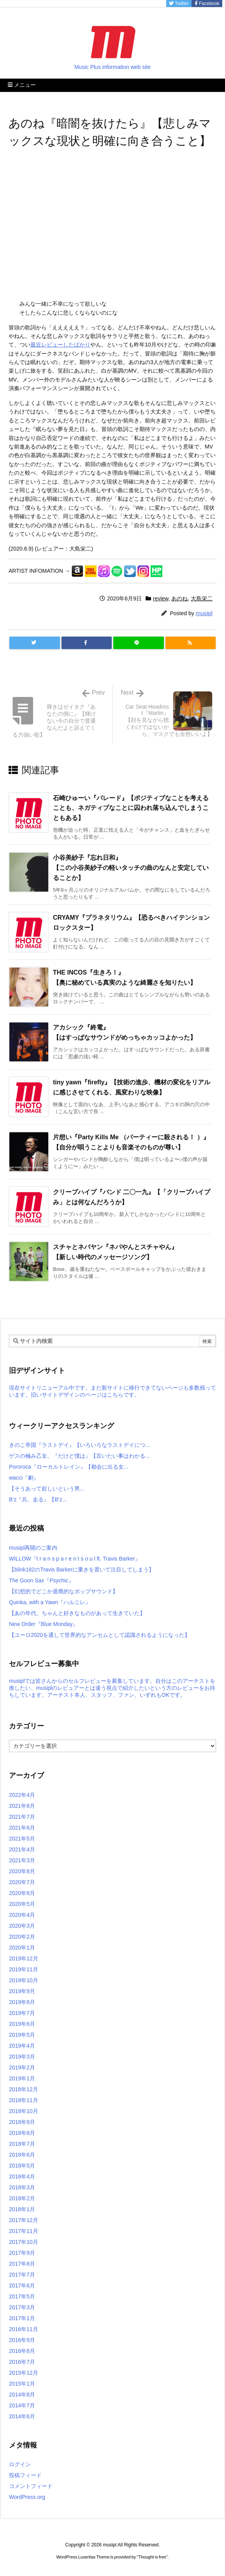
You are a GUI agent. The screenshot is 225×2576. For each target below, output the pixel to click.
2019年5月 (22, 2035)
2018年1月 (22, 2209)
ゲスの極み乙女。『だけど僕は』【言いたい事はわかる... (79, 1456)
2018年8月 (22, 2133)
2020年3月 (22, 1926)
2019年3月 (22, 2056)
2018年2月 (22, 2198)
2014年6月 (22, 2416)
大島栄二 (202, 598)
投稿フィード (25, 2475)
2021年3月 (22, 1860)
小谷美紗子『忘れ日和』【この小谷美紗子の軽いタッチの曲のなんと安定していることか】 (131, 867)
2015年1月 (22, 2384)
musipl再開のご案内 (33, 1548)
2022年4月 (22, 1795)
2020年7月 (22, 1882)
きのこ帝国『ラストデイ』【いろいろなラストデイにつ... (79, 1445)
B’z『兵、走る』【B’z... (38, 1499)
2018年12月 (23, 2089)
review (161, 598)
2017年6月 (22, 2285)
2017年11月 (23, 2231)
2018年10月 (23, 2111)
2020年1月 (22, 1947)
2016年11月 (23, 2329)
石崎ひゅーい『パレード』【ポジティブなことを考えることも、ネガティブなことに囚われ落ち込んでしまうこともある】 (131, 808)
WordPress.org (27, 2497)
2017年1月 (22, 2318)
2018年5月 (22, 2166)
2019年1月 (22, 2078)
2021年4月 (22, 1849)
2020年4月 (22, 1915)
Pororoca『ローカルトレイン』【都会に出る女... (68, 1467)
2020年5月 (22, 1904)
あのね (179, 598)
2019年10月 (23, 1980)
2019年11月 (23, 1969)
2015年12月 (23, 2373)
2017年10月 (23, 2242)
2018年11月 (23, 2100)
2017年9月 (22, 2253)
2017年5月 (22, 2296)
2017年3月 (22, 2307)
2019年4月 (22, 2046)
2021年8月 (22, 1806)
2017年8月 (22, 2264)
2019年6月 (22, 2024)
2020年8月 (22, 1871)
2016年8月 (22, 2351)
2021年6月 (22, 1828)
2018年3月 (22, 2187)
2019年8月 (22, 2002)
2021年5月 (22, 1838)
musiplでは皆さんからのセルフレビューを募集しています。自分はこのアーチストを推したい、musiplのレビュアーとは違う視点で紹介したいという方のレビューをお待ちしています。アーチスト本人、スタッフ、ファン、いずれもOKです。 (112, 1688)
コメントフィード (31, 2486)
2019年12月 (23, 1958)
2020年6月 (22, 1893)
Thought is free (152, 2557)
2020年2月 (22, 1937)
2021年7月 (22, 1817)
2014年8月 (22, 2394)
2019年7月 (22, 2013)
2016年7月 (22, 2362)
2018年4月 (22, 2176)
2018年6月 (22, 2155)
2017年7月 (22, 2275)
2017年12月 (23, 2220)
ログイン (20, 2464)
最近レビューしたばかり (60, 344)
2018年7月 (22, 2144)
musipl (204, 613)
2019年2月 (22, 2067)
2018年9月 (22, 2122)
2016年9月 (22, 2340)
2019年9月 (22, 1991)
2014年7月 (22, 2405)
